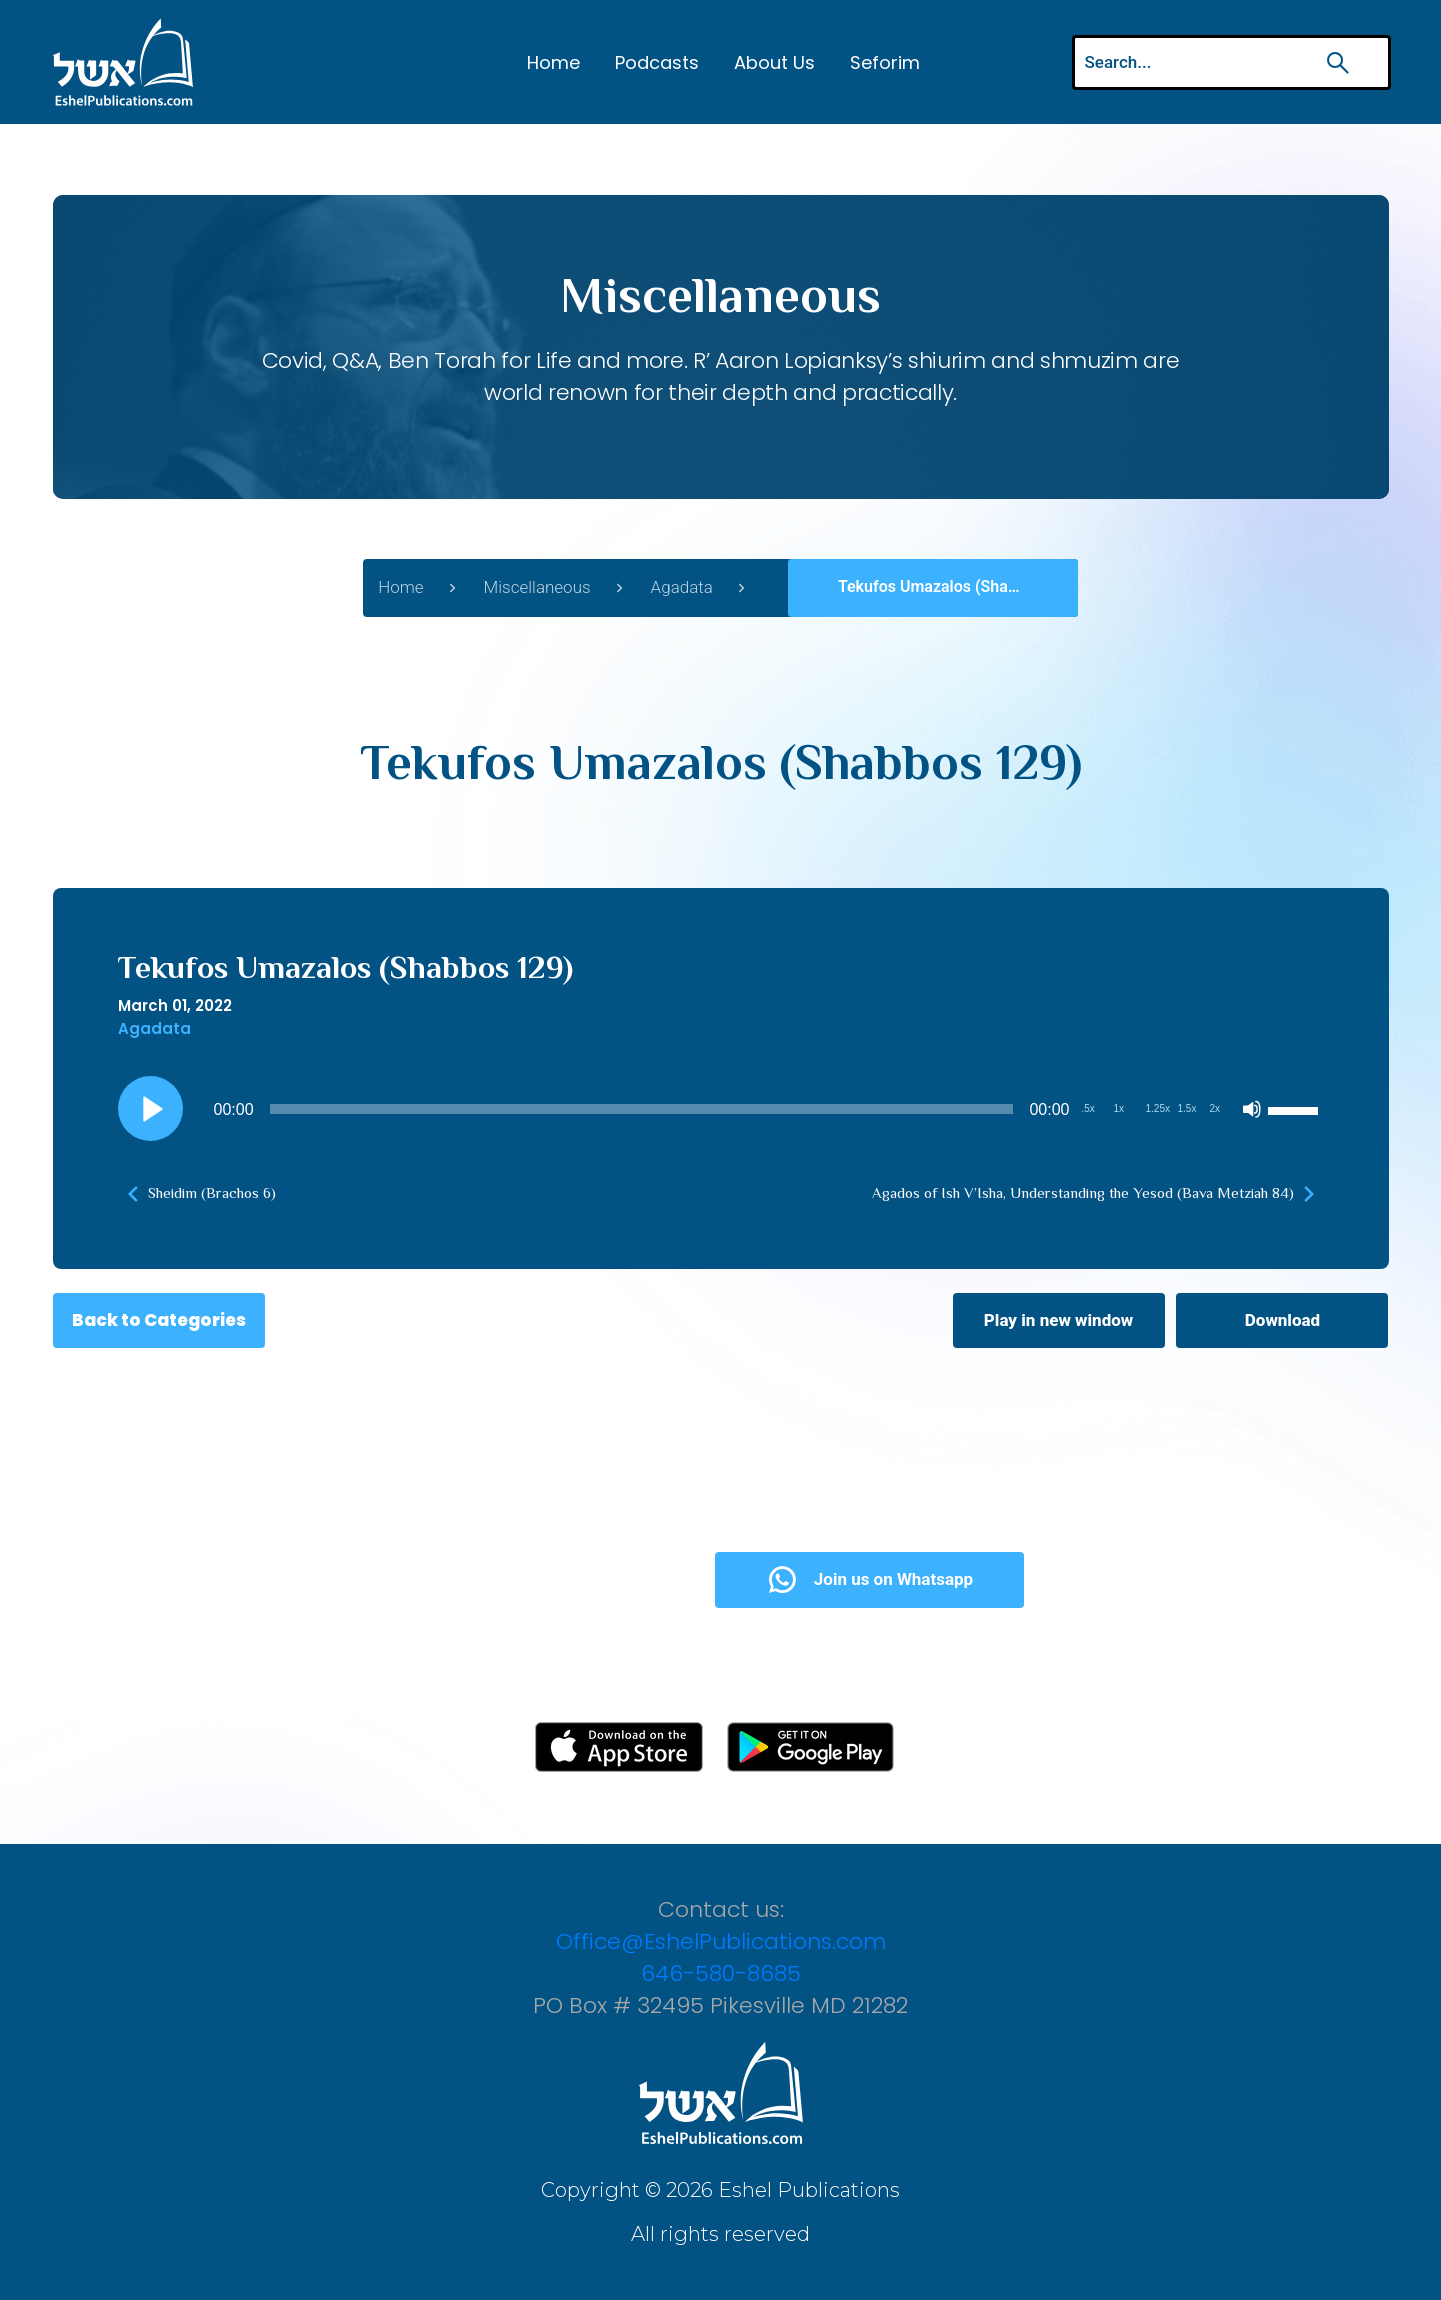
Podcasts (657, 62)
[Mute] (1252, 1109)
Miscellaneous (537, 587)
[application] (721, 1109)
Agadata (682, 587)
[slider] (642, 1109)
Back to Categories (159, 1320)
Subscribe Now (552, 1579)
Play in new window (1058, 1320)
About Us (774, 62)
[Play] (150, 1109)
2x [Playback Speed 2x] (1215, 1108)
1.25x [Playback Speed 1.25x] (1158, 1108)
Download (1282, 1320)
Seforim (885, 62)
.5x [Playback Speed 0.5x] (1088, 1108)
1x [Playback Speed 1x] (1119, 1108)
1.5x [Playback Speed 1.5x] (1187, 1108)
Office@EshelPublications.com (721, 1941)
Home (553, 62)
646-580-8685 (721, 1973)
